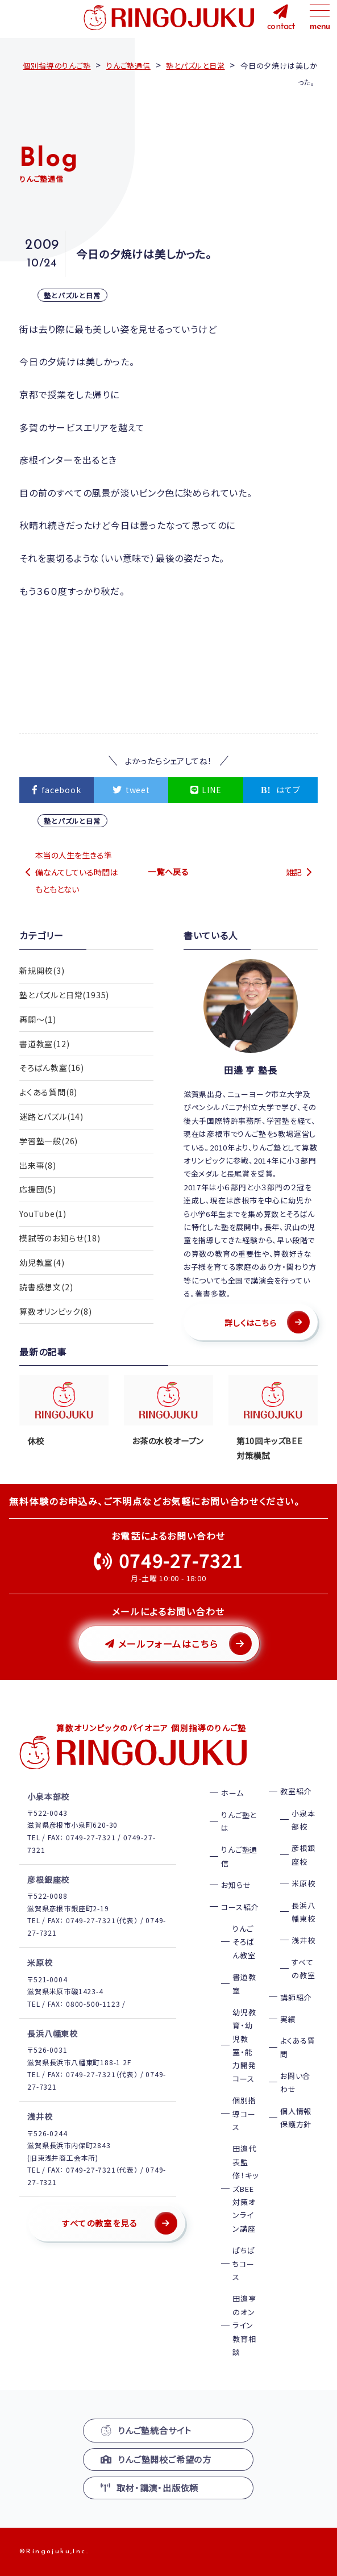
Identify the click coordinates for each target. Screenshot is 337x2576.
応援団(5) (37, 1190)
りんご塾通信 (239, 1856)
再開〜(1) (37, 1019)
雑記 (294, 872)
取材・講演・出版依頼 (149, 2488)
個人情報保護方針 (295, 2117)
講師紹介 (295, 1997)
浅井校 (303, 1940)
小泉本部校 (303, 1820)
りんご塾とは (238, 1821)
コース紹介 (240, 1907)
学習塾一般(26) (48, 1141)
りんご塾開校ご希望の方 (156, 2459)
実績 (288, 2019)
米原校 (303, 1883)
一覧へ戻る (168, 871)
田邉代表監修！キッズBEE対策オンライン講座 (245, 2188)
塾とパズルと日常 (72, 295)
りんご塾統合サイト (146, 2430)
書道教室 (244, 1983)
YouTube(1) (42, 1214)
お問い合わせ (295, 2082)
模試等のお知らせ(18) (60, 1239)
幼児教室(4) (42, 1263)
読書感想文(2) (46, 1288)
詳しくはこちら (250, 1322)
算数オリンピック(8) (55, 1312)
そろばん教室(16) (51, 1068)
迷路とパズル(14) (51, 1117)
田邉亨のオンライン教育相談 (244, 2325)
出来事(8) (37, 1166)
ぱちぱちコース (243, 2263)
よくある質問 (297, 2047)
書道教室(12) (44, 1043)
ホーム (232, 1792)
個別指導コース (244, 2113)
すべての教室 (303, 1969)
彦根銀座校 (303, 1854)
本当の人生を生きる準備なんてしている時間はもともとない (76, 872)
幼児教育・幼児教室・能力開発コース (244, 2045)
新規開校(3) (42, 970)
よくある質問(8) (48, 1092)
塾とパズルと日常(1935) (64, 995)
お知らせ (236, 1884)
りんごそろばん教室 (243, 1942)
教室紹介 (295, 1791)
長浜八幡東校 (303, 1912)
